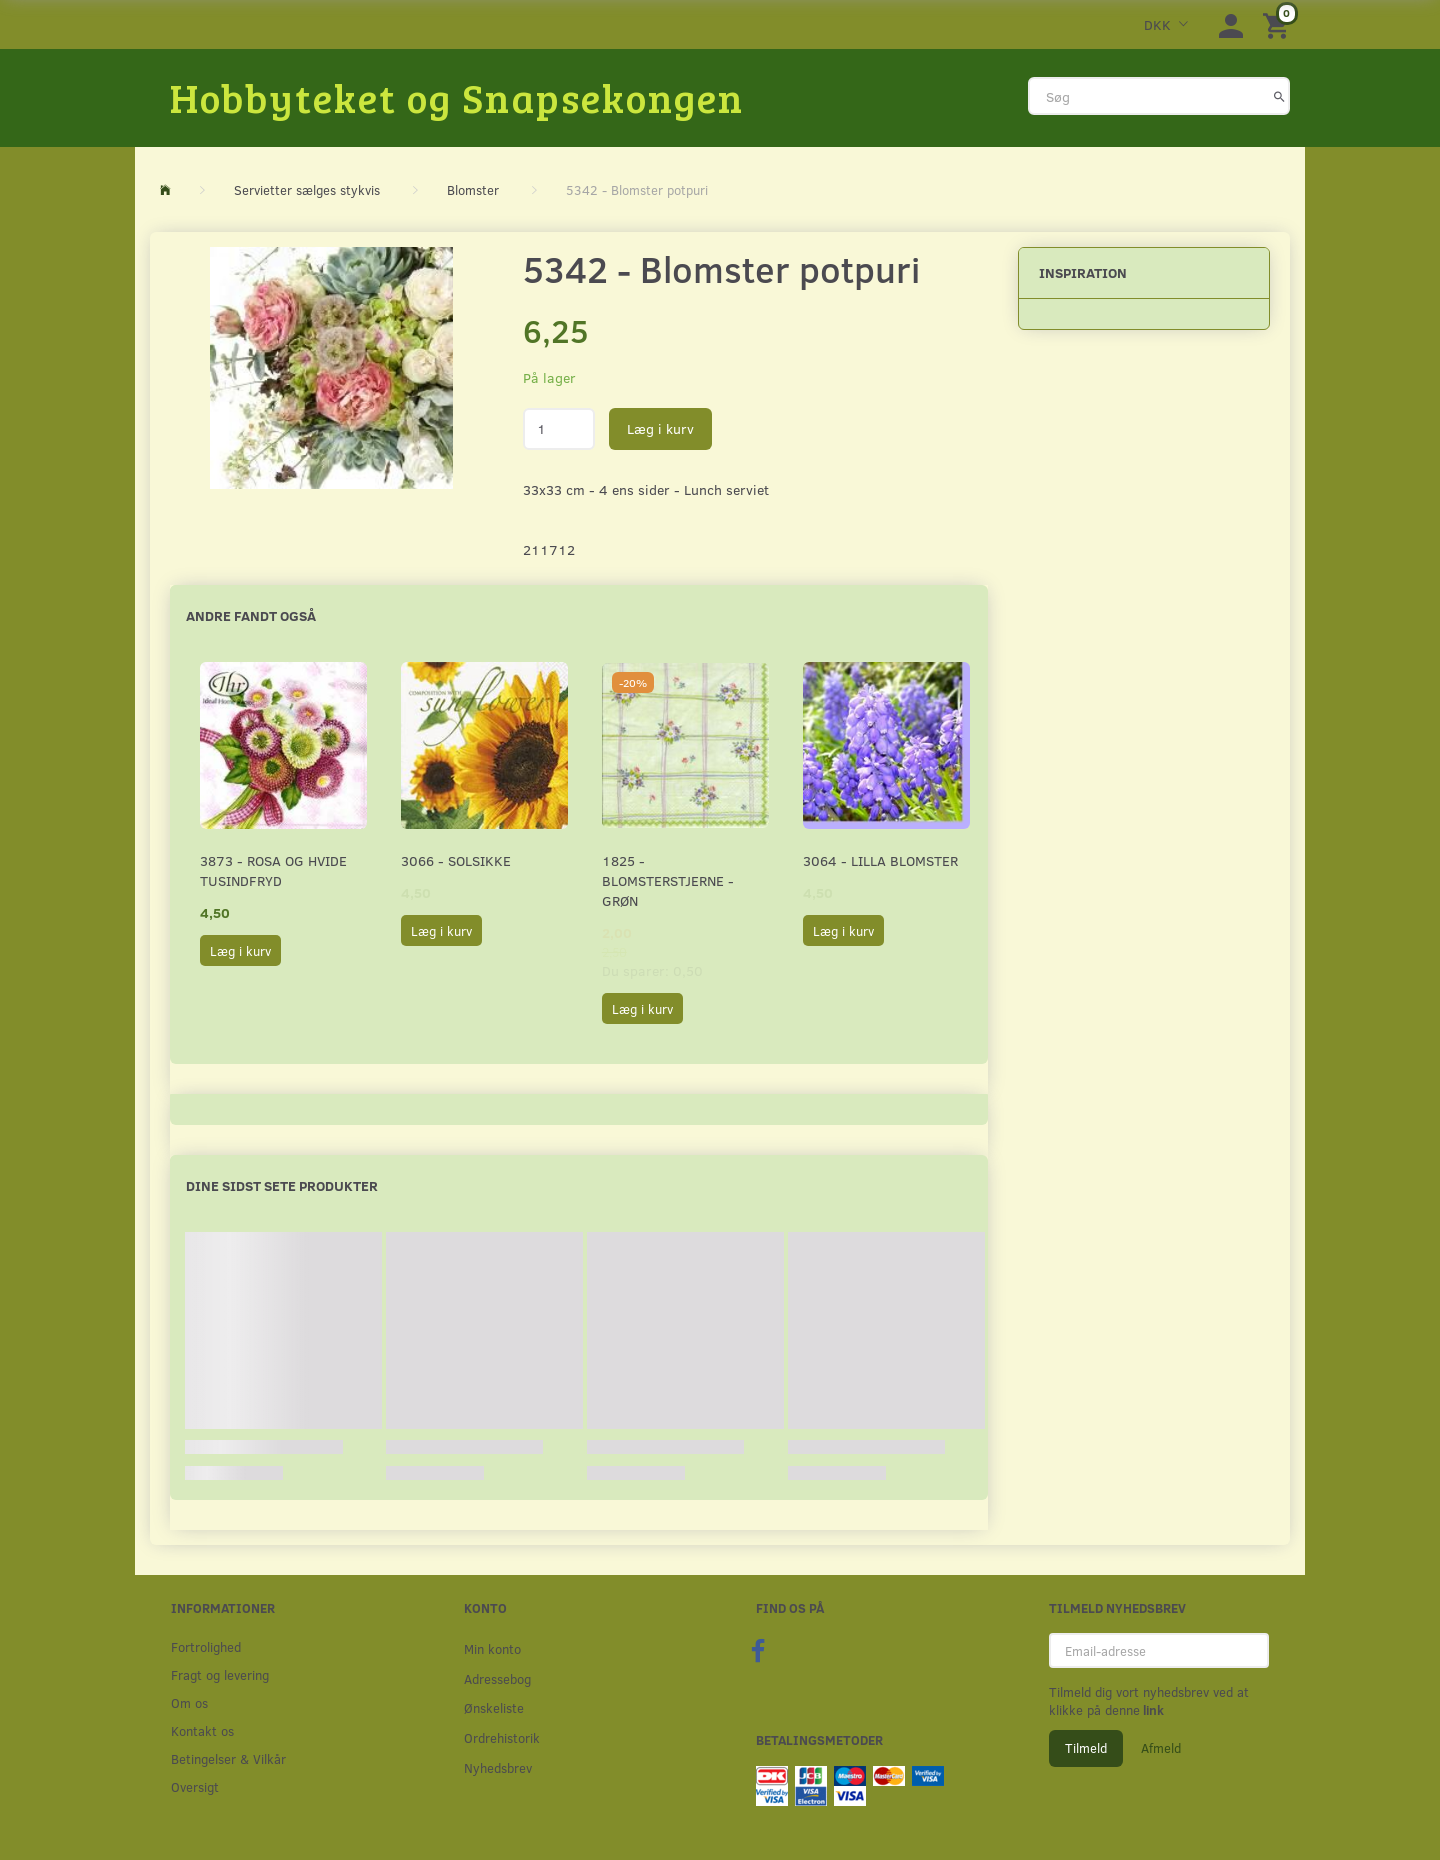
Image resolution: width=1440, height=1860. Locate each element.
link (1152, 1710)
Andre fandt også (251, 615)
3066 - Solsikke (456, 860)
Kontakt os (202, 1730)
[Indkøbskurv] (1279, 24)
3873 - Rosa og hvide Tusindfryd (273, 870)
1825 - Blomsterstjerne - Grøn (668, 880)
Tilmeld (1086, 1748)
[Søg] (1279, 96)
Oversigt (195, 1786)
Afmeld (1161, 1748)
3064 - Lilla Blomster (880, 860)
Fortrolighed (206, 1646)
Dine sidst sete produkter (282, 1185)
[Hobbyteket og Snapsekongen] (457, 97)
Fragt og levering (220, 1674)
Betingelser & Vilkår (228, 1758)
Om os (189, 1702)
